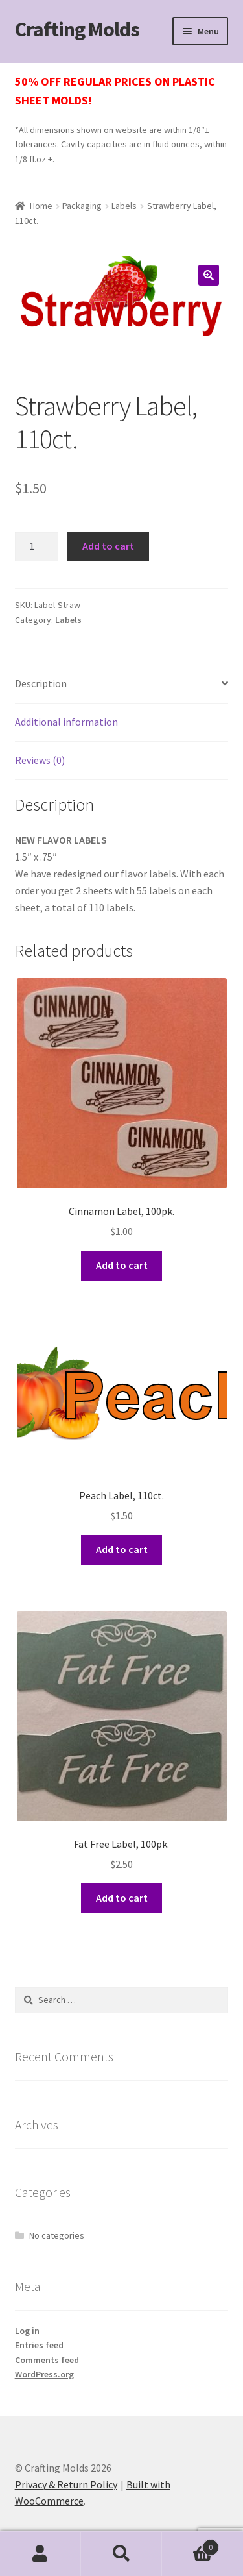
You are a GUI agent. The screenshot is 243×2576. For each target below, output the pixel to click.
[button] (208, 275)
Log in (27, 2331)
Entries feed (39, 2345)
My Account (40, 2554)
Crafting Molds (77, 29)
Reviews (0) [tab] (40, 760)
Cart (190, 2544)
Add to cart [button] (122, 1264)
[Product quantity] (37, 546)
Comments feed (47, 2360)
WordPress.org (44, 2374)
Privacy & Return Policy (66, 2484)
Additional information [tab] (66, 721)
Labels (124, 206)
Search (121, 2554)
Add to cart (108, 545)
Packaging (82, 206)
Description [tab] (41, 683)
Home (41, 206)
